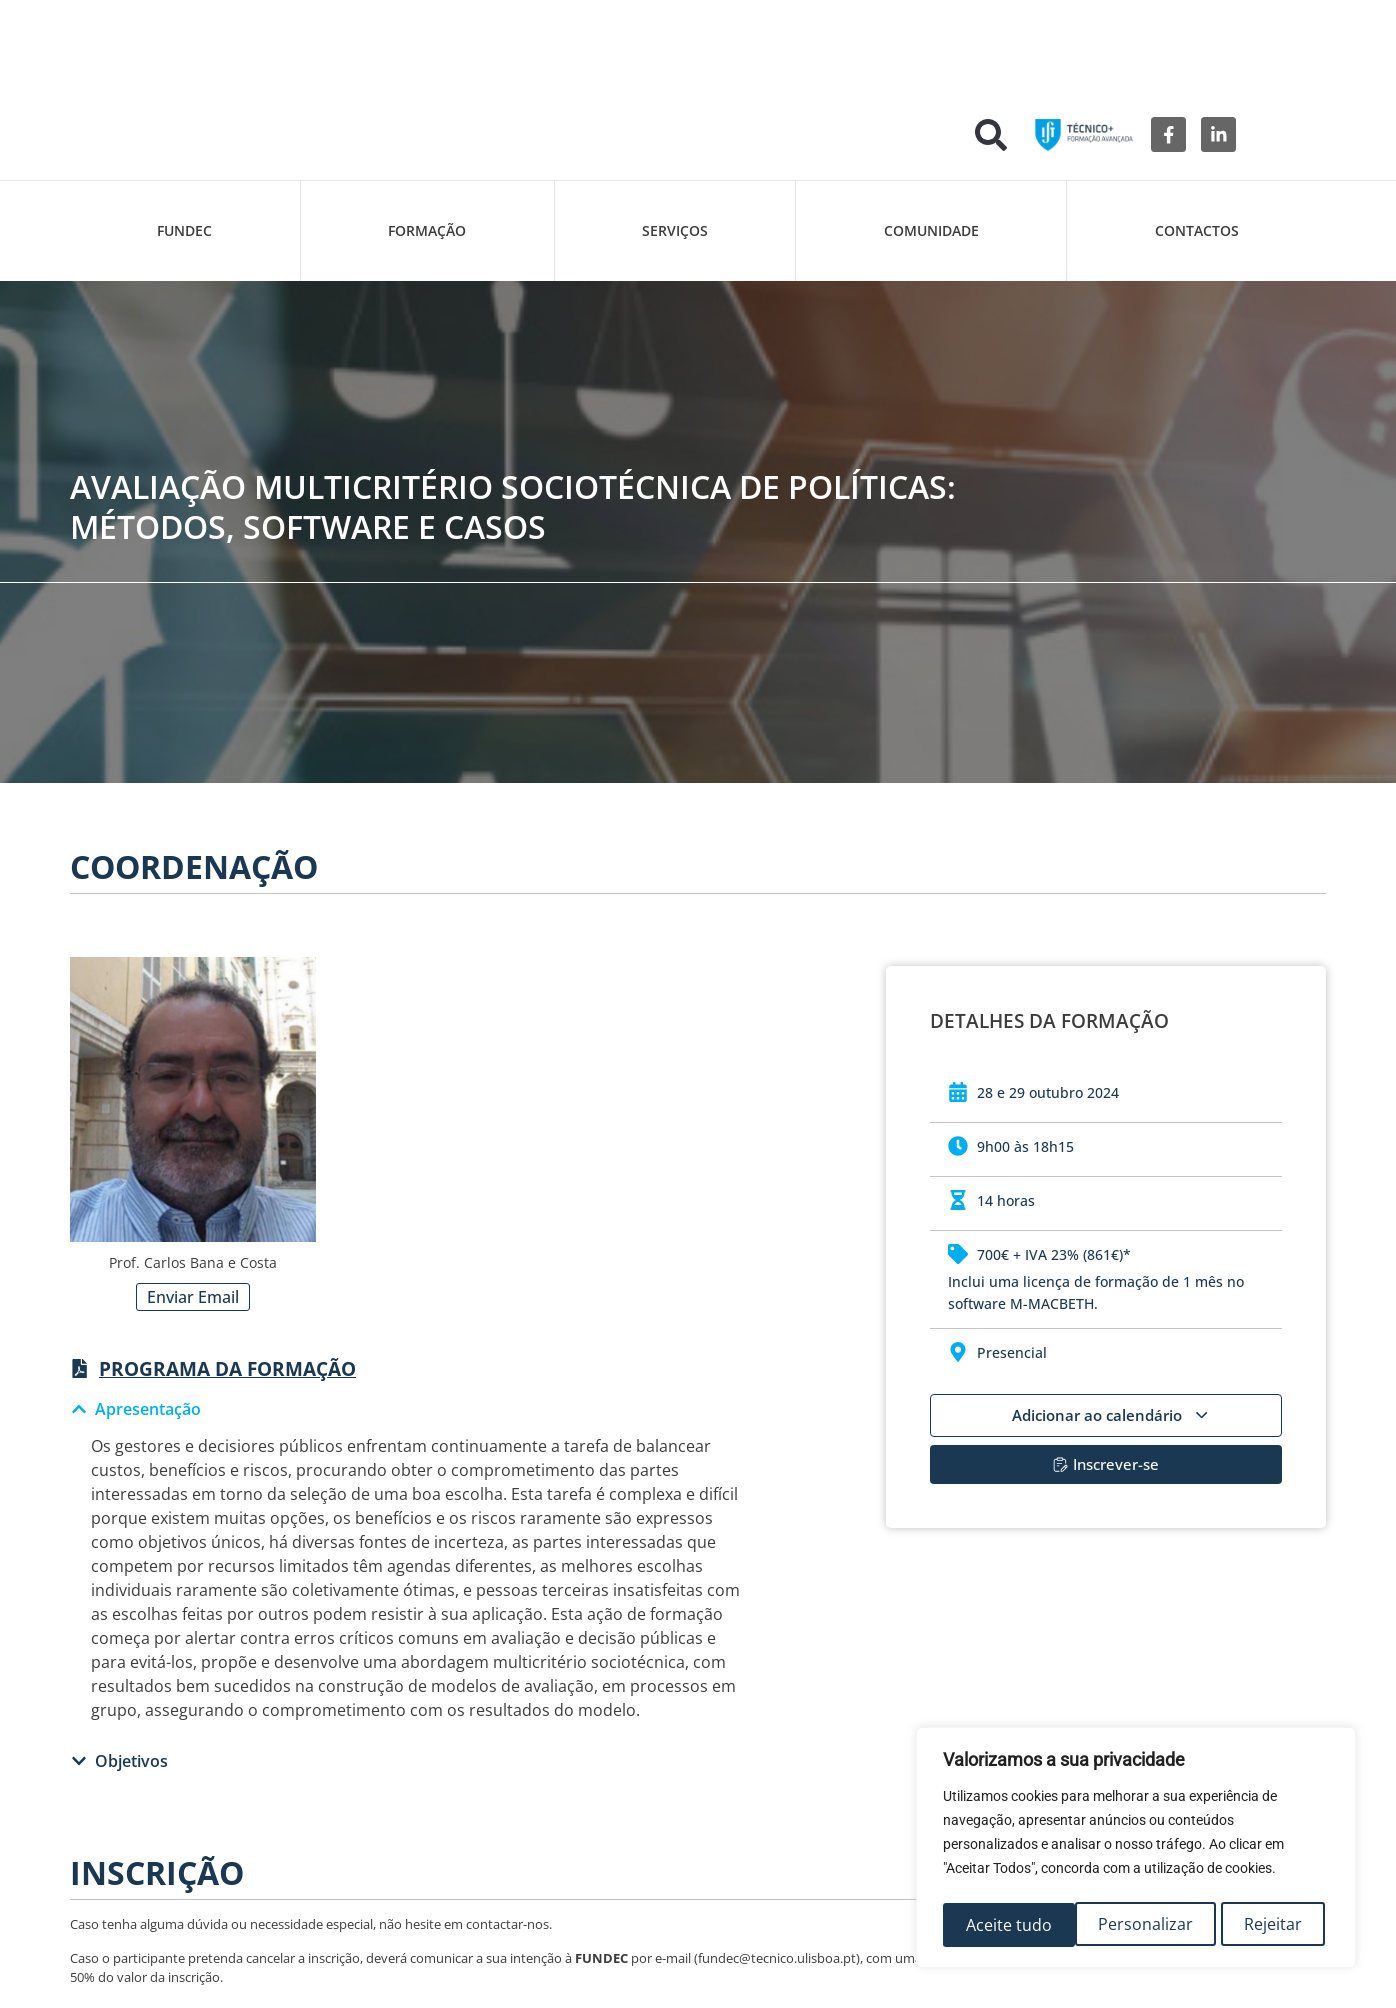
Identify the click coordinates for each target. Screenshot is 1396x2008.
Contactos (1197, 230)
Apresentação (148, 1409)
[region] (1136, 1851)
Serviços (675, 230)
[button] (991, 135)
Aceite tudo (1264, 1925)
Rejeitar (1141, 1925)
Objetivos (131, 1761)
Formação (427, 230)
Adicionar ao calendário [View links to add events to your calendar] (1110, 1415)
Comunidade (931, 230)
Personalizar (1012, 1925)
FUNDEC (184, 230)
